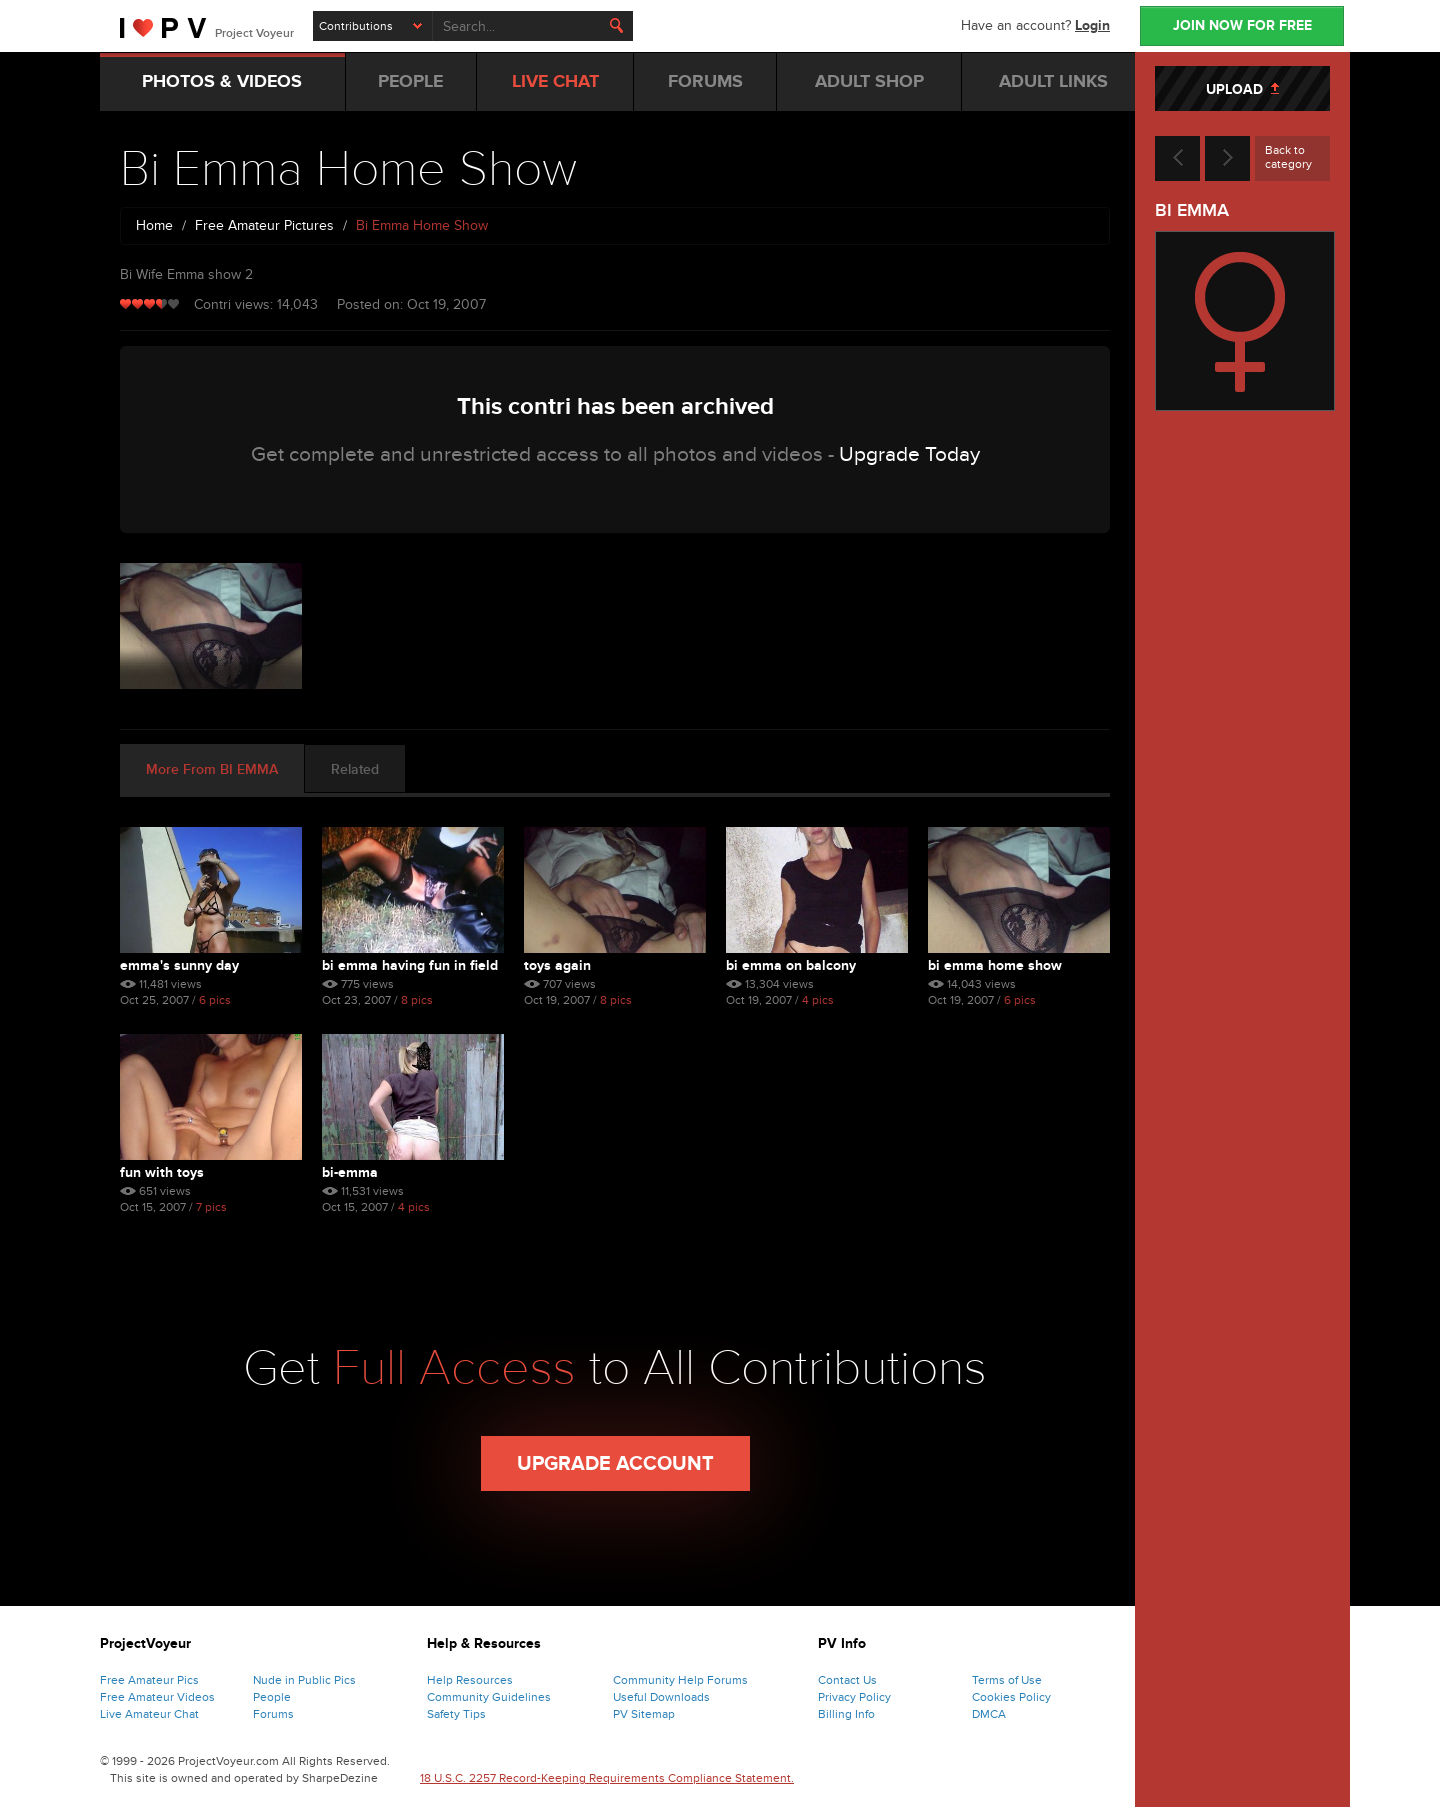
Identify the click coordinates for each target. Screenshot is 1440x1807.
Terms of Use (1007, 1680)
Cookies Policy (1011, 1697)
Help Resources (470, 1680)
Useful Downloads (661, 1697)
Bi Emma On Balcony (791, 965)
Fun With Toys (162, 1172)
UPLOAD (1242, 89)
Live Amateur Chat (149, 1714)
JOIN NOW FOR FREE (1242, 25)
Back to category (1288, 157)
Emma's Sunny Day (179, 965)
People (272, 1697)
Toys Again (557, 965)
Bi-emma (350, 1172)
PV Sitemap (644, 1714)
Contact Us (847, 1680)
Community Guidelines (489, 1697)
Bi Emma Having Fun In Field (410, 965)
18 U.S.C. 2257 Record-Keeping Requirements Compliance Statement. (607, 1778)
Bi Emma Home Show (995, 965)
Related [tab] (355, 769)
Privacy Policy (854, 1697)
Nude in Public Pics (304, 1680)
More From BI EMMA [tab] (212, 769)
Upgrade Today (909, 454)
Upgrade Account (615, 1464)
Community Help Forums (680, 1680)
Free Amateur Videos (157, 1697)
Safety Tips (456, 1714)
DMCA (989, 1714)
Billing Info (846, 1714)
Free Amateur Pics (149, 1680)
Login (1092, 25)
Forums (273, 1714)
